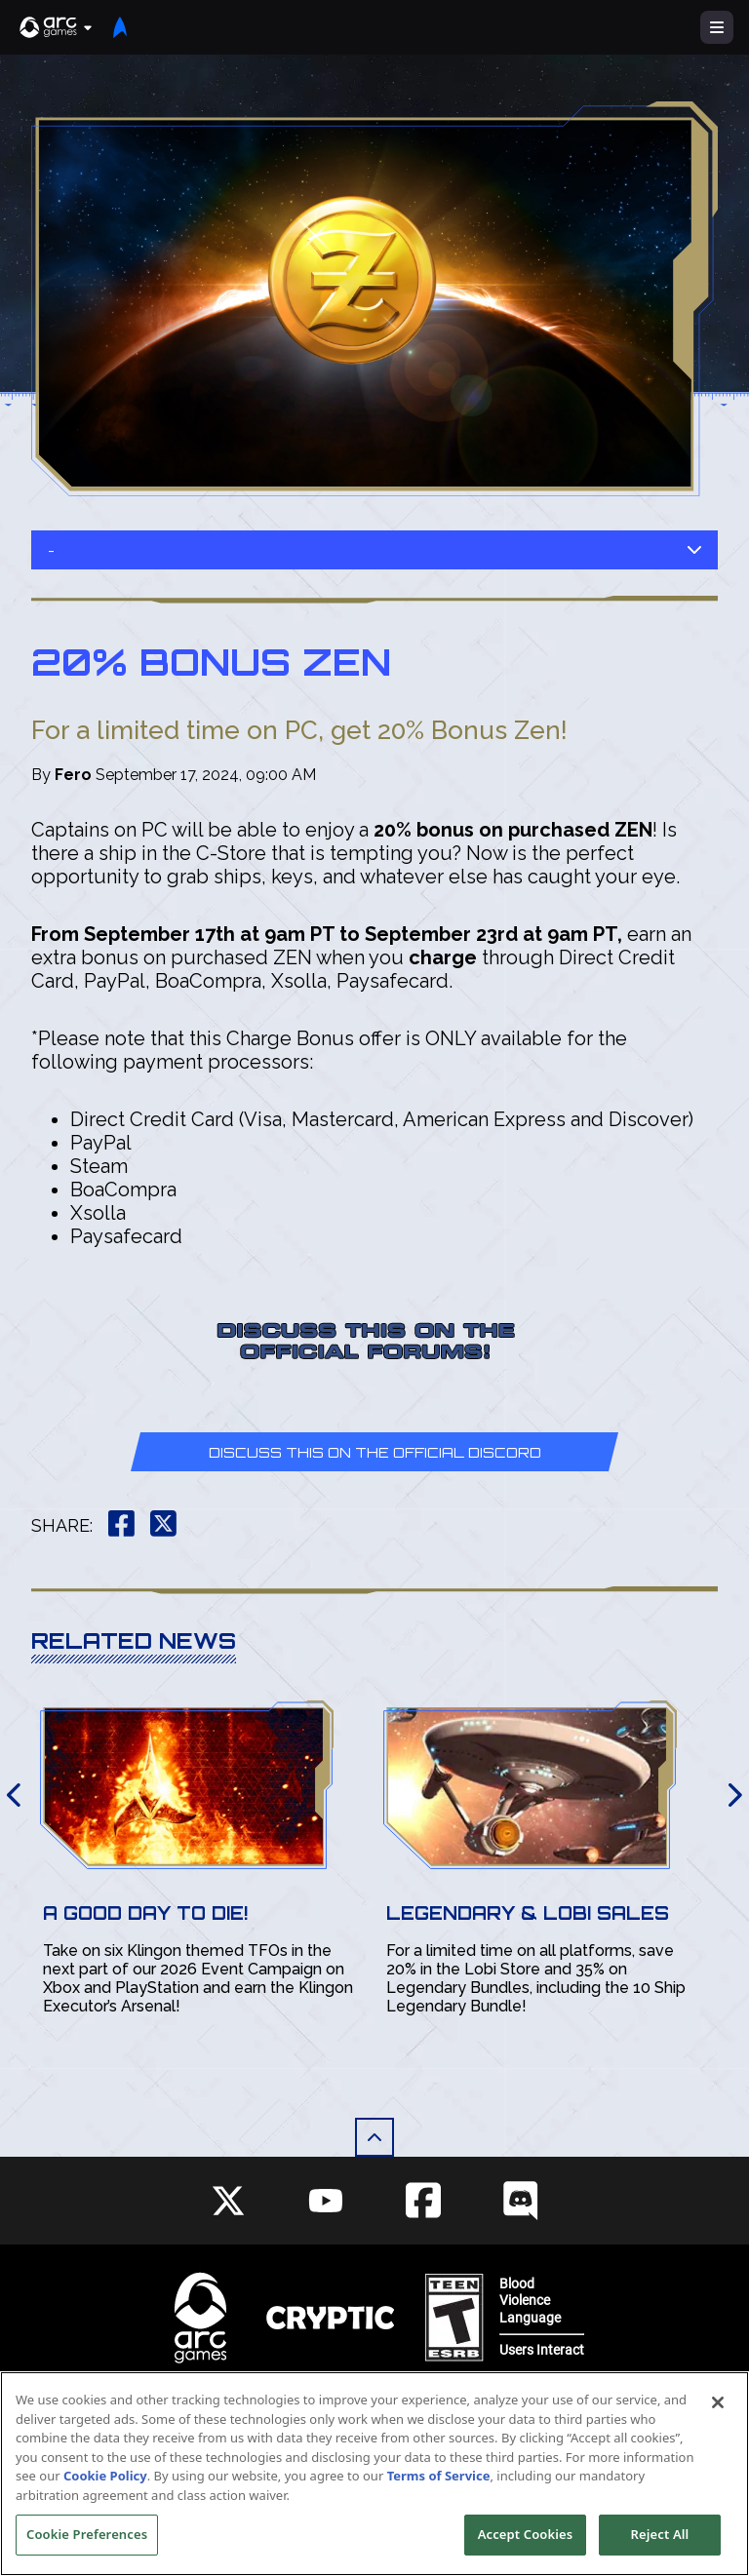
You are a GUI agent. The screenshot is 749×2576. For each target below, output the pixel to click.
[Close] (717, 2406)
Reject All (660, 2538)
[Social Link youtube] (325, 2200)
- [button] (374, 550)
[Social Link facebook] (423, 2200)
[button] (57, 27)
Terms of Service (439, 2479)
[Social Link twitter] (228, 2200)
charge (443, 957)
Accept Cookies (525, 2538)
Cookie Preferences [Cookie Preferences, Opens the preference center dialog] (86, 2538)
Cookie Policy (105, 2479)
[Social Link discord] (520, 2200)
